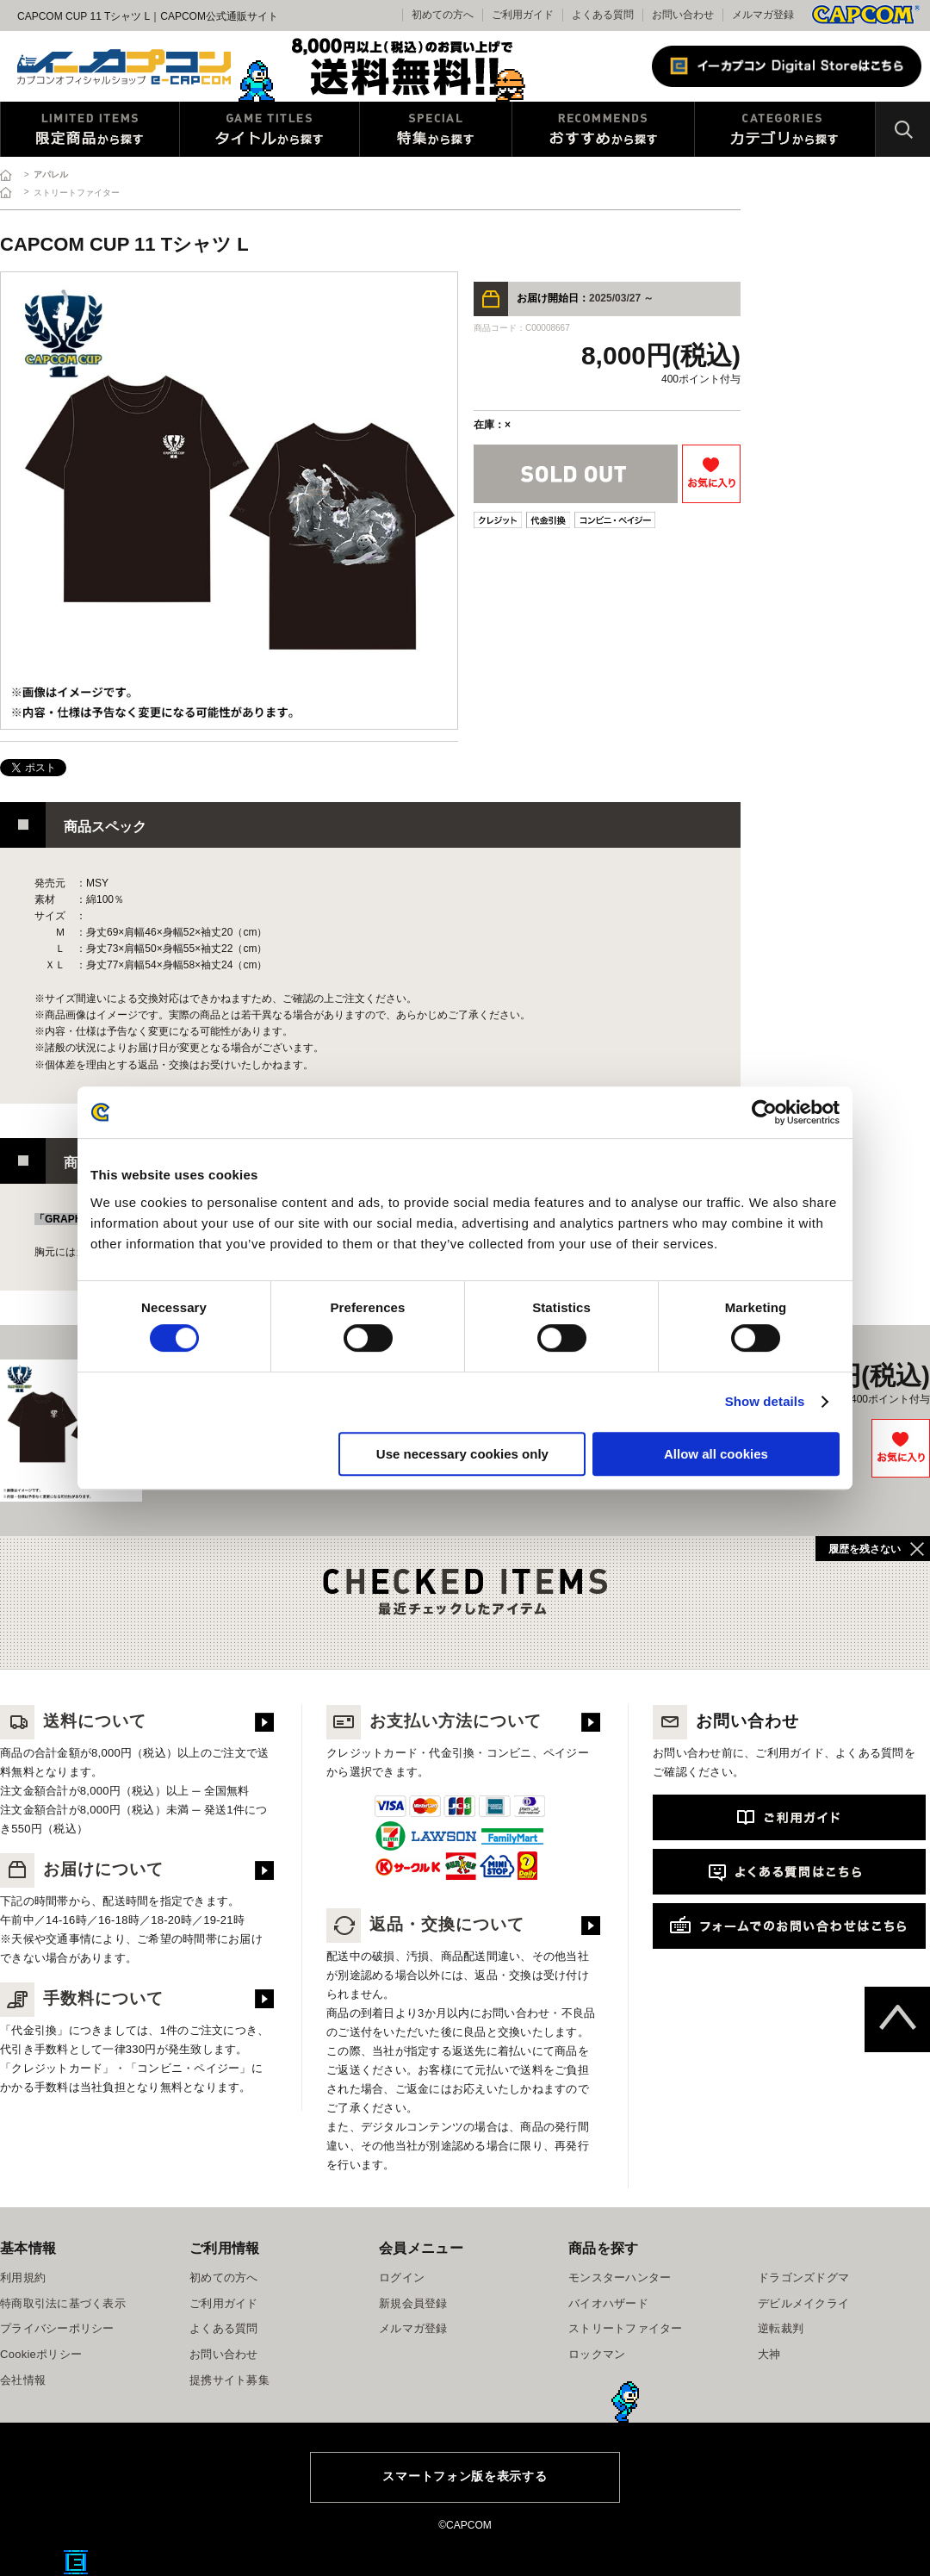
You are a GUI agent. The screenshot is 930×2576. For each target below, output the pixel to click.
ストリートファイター (625, 2328)
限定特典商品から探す (90, 129)
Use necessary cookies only (462, 1454)
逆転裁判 (780, 2328)
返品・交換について (425, 1924)
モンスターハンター (619, 2277)
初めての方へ (223, 2277)
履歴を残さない (864, 1549)
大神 (769, 2354)
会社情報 (23, 2380)
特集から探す (436, 129)
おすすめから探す (603, 129)
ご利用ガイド (223, 2303)
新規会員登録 (413, 2303)
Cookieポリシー (41, 2354)
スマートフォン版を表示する (464, 2476)
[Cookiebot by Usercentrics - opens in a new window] (764, 1112)
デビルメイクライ (803, 2303)
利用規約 (23, 2277)
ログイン (402, 2277)
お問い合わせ (683, 15)
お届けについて (82, 1869)
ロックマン (596, 2354)
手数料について (82, 1998)
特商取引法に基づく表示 (63, 2303)
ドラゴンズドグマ (803, 2277)
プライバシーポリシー (57, 2328)
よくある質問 (603, 15)
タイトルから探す (269, 129)
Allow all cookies (716, 1454)
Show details (765, 1401)
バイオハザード (608, 2303)
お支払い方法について (434, 1721)
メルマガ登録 (763, 15)
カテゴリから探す (785, 129)
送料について (73, 1721)
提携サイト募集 (229, 2380)
